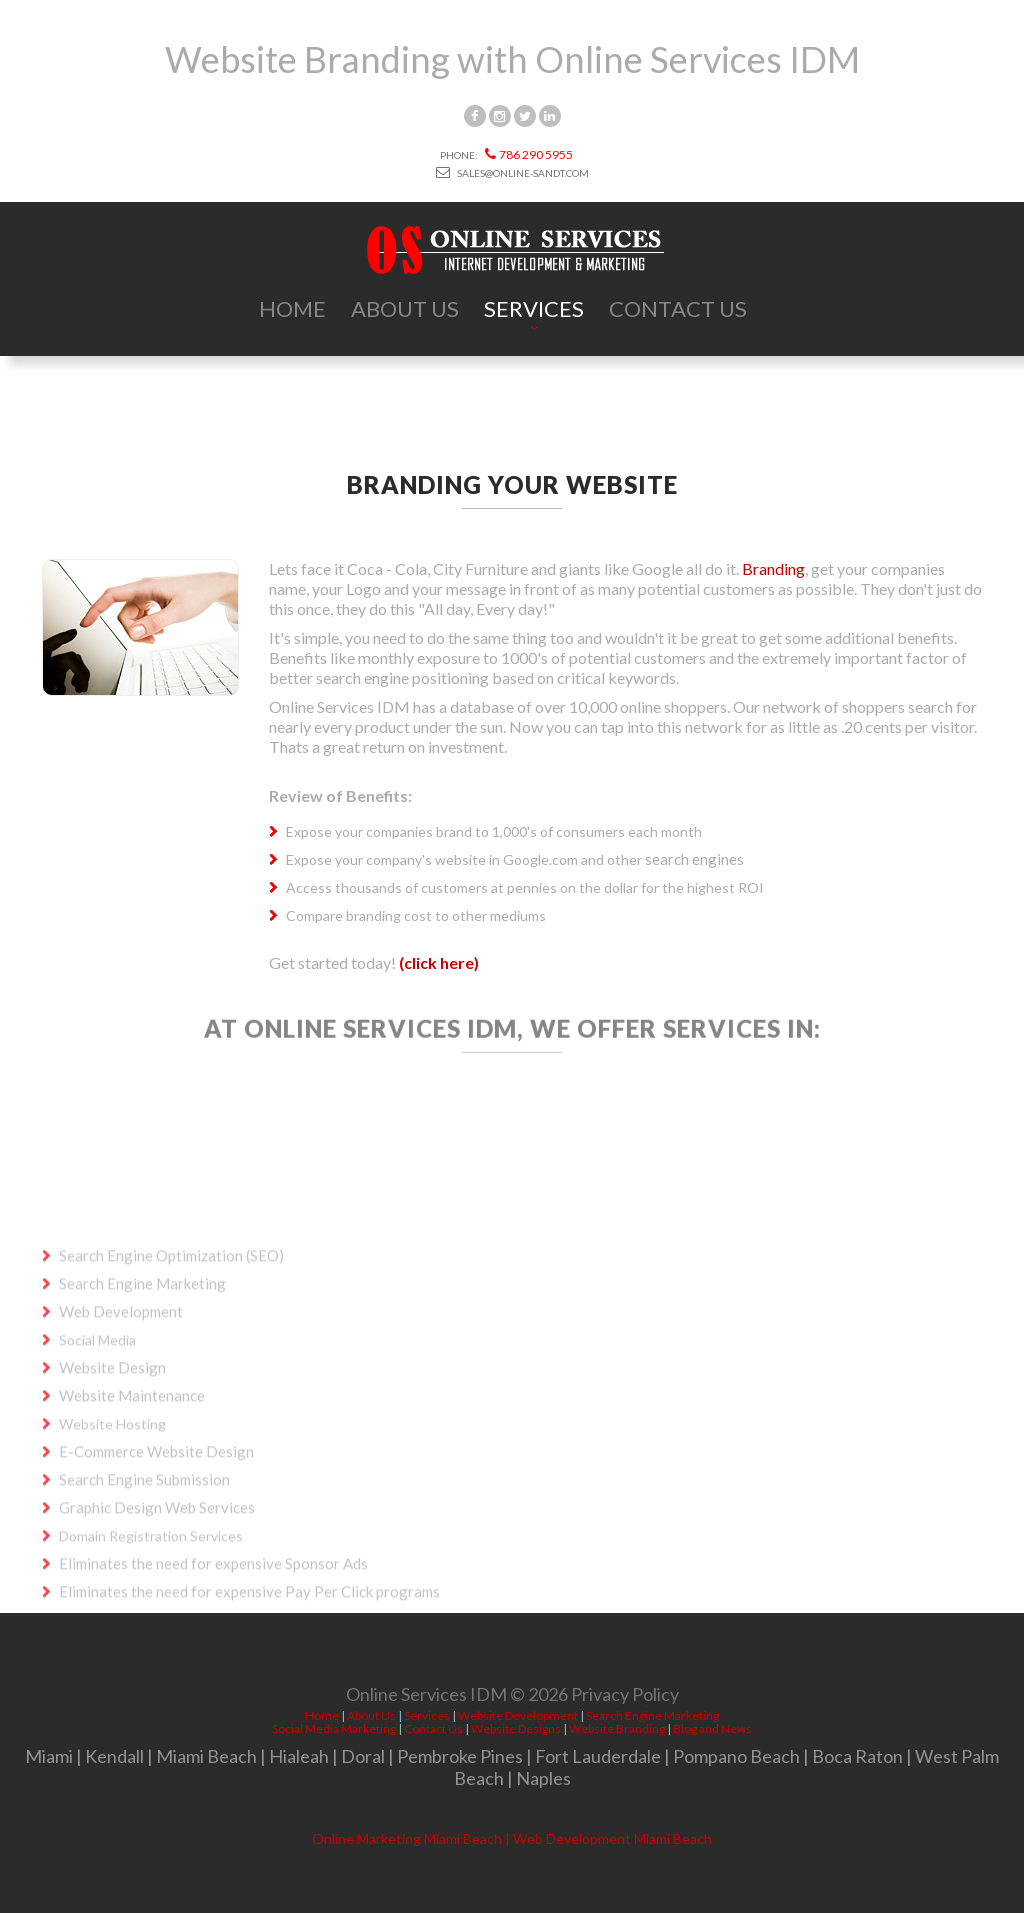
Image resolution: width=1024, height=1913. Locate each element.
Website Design (112, 1462)
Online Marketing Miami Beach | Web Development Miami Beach (512, 1838)
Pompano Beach (736, 1756)
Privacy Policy (625, 1698)
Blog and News (712, 1728)
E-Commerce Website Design (156, 1546)
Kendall (114, 1756)
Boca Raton (857, 1756)
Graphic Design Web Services (157, 1602)
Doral (363, 1756)
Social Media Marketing (334, 1728)
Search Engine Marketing (142, 1378)
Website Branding (617, 1728)
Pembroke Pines (460, 1756)
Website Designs (516, 1728)
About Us (405, 308)
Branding (773, 568)
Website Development (518, 1715)
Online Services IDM (426, 1698)
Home (292, 308)
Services (534, 308)
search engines (694, 859)
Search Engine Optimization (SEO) (171, 1350)
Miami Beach (206, 1756)
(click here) (439, 962)
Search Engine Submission (144, 1574)
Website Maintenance (132, 1490)
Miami (49, 1756)
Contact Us (678, 308)
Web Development (121, 1406)
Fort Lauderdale (598, 1756)
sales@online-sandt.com (512, 173)
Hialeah (299, 1756)
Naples (543, 1778)
